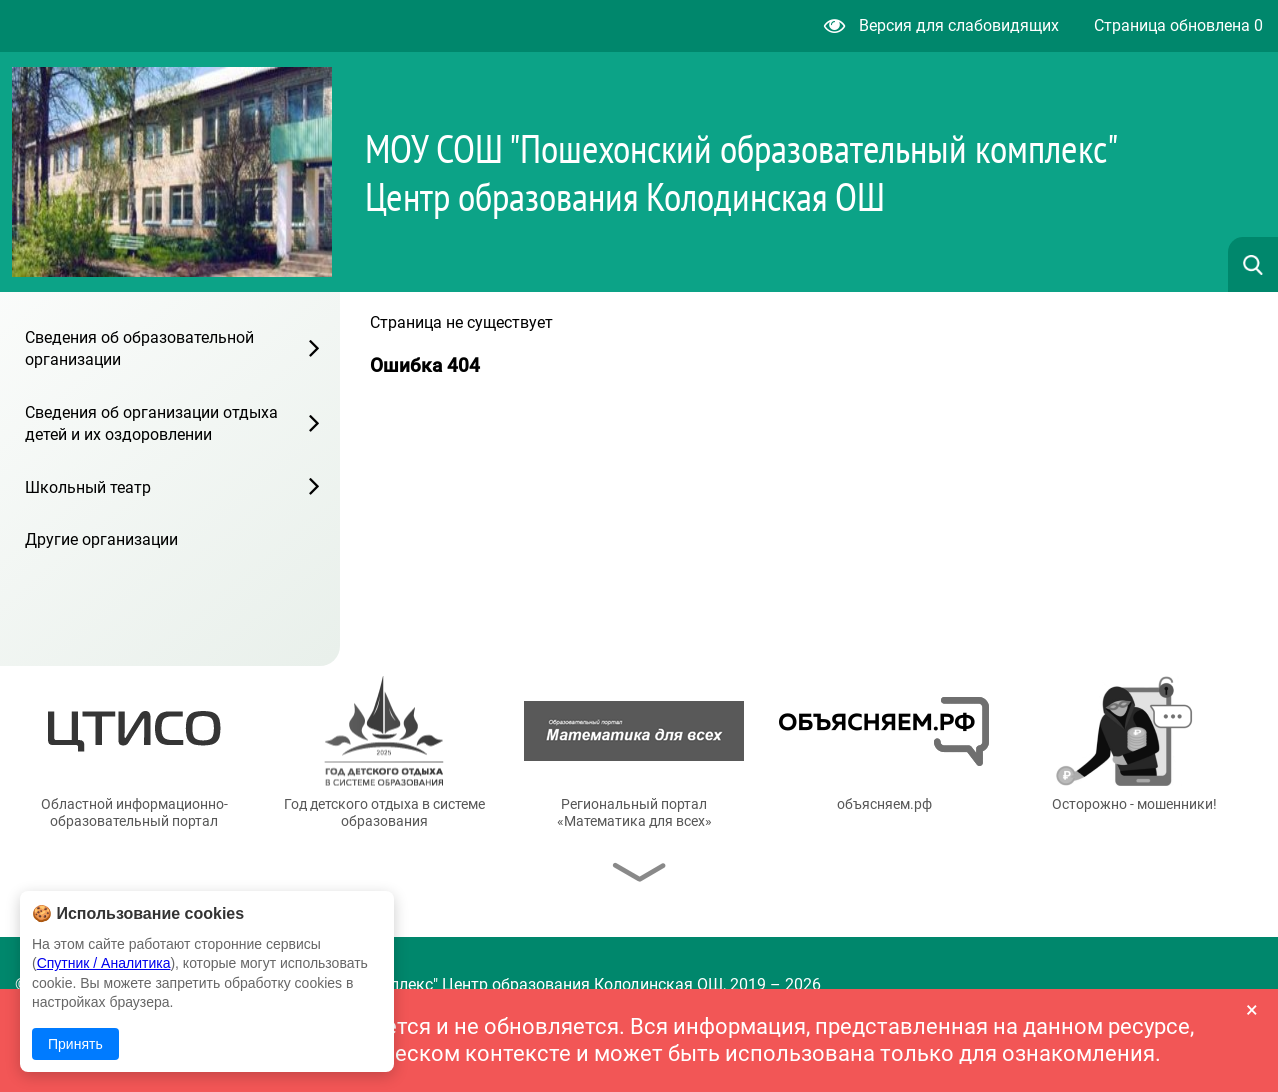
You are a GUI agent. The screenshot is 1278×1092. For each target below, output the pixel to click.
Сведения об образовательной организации (139, 348)
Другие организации (101, 539)
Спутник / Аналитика (104, 963)
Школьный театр (88, 487)
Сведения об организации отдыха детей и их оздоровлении (151, 423)
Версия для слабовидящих (941, 25)
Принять (75, 1044)
